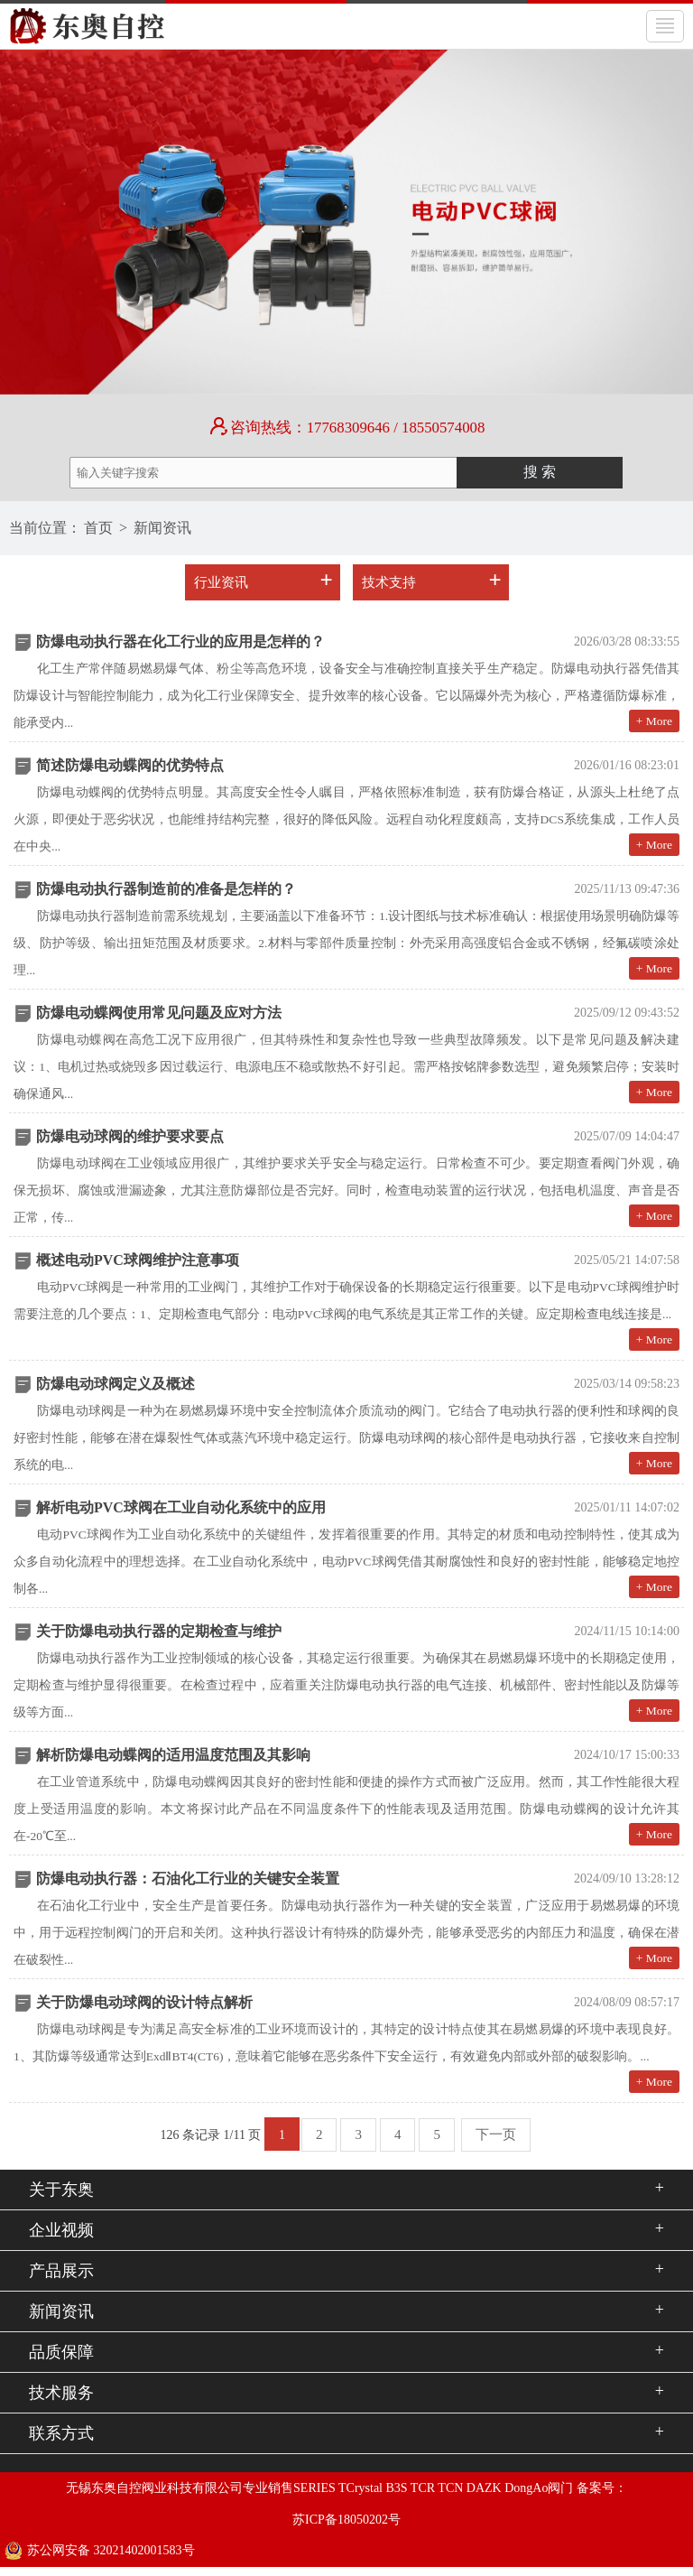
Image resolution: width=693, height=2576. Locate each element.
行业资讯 (221, 582)
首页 (98, 527)
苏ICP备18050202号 (346, 2519)
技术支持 (389, 582)
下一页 (496, 2134)
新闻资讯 (162, 527)
